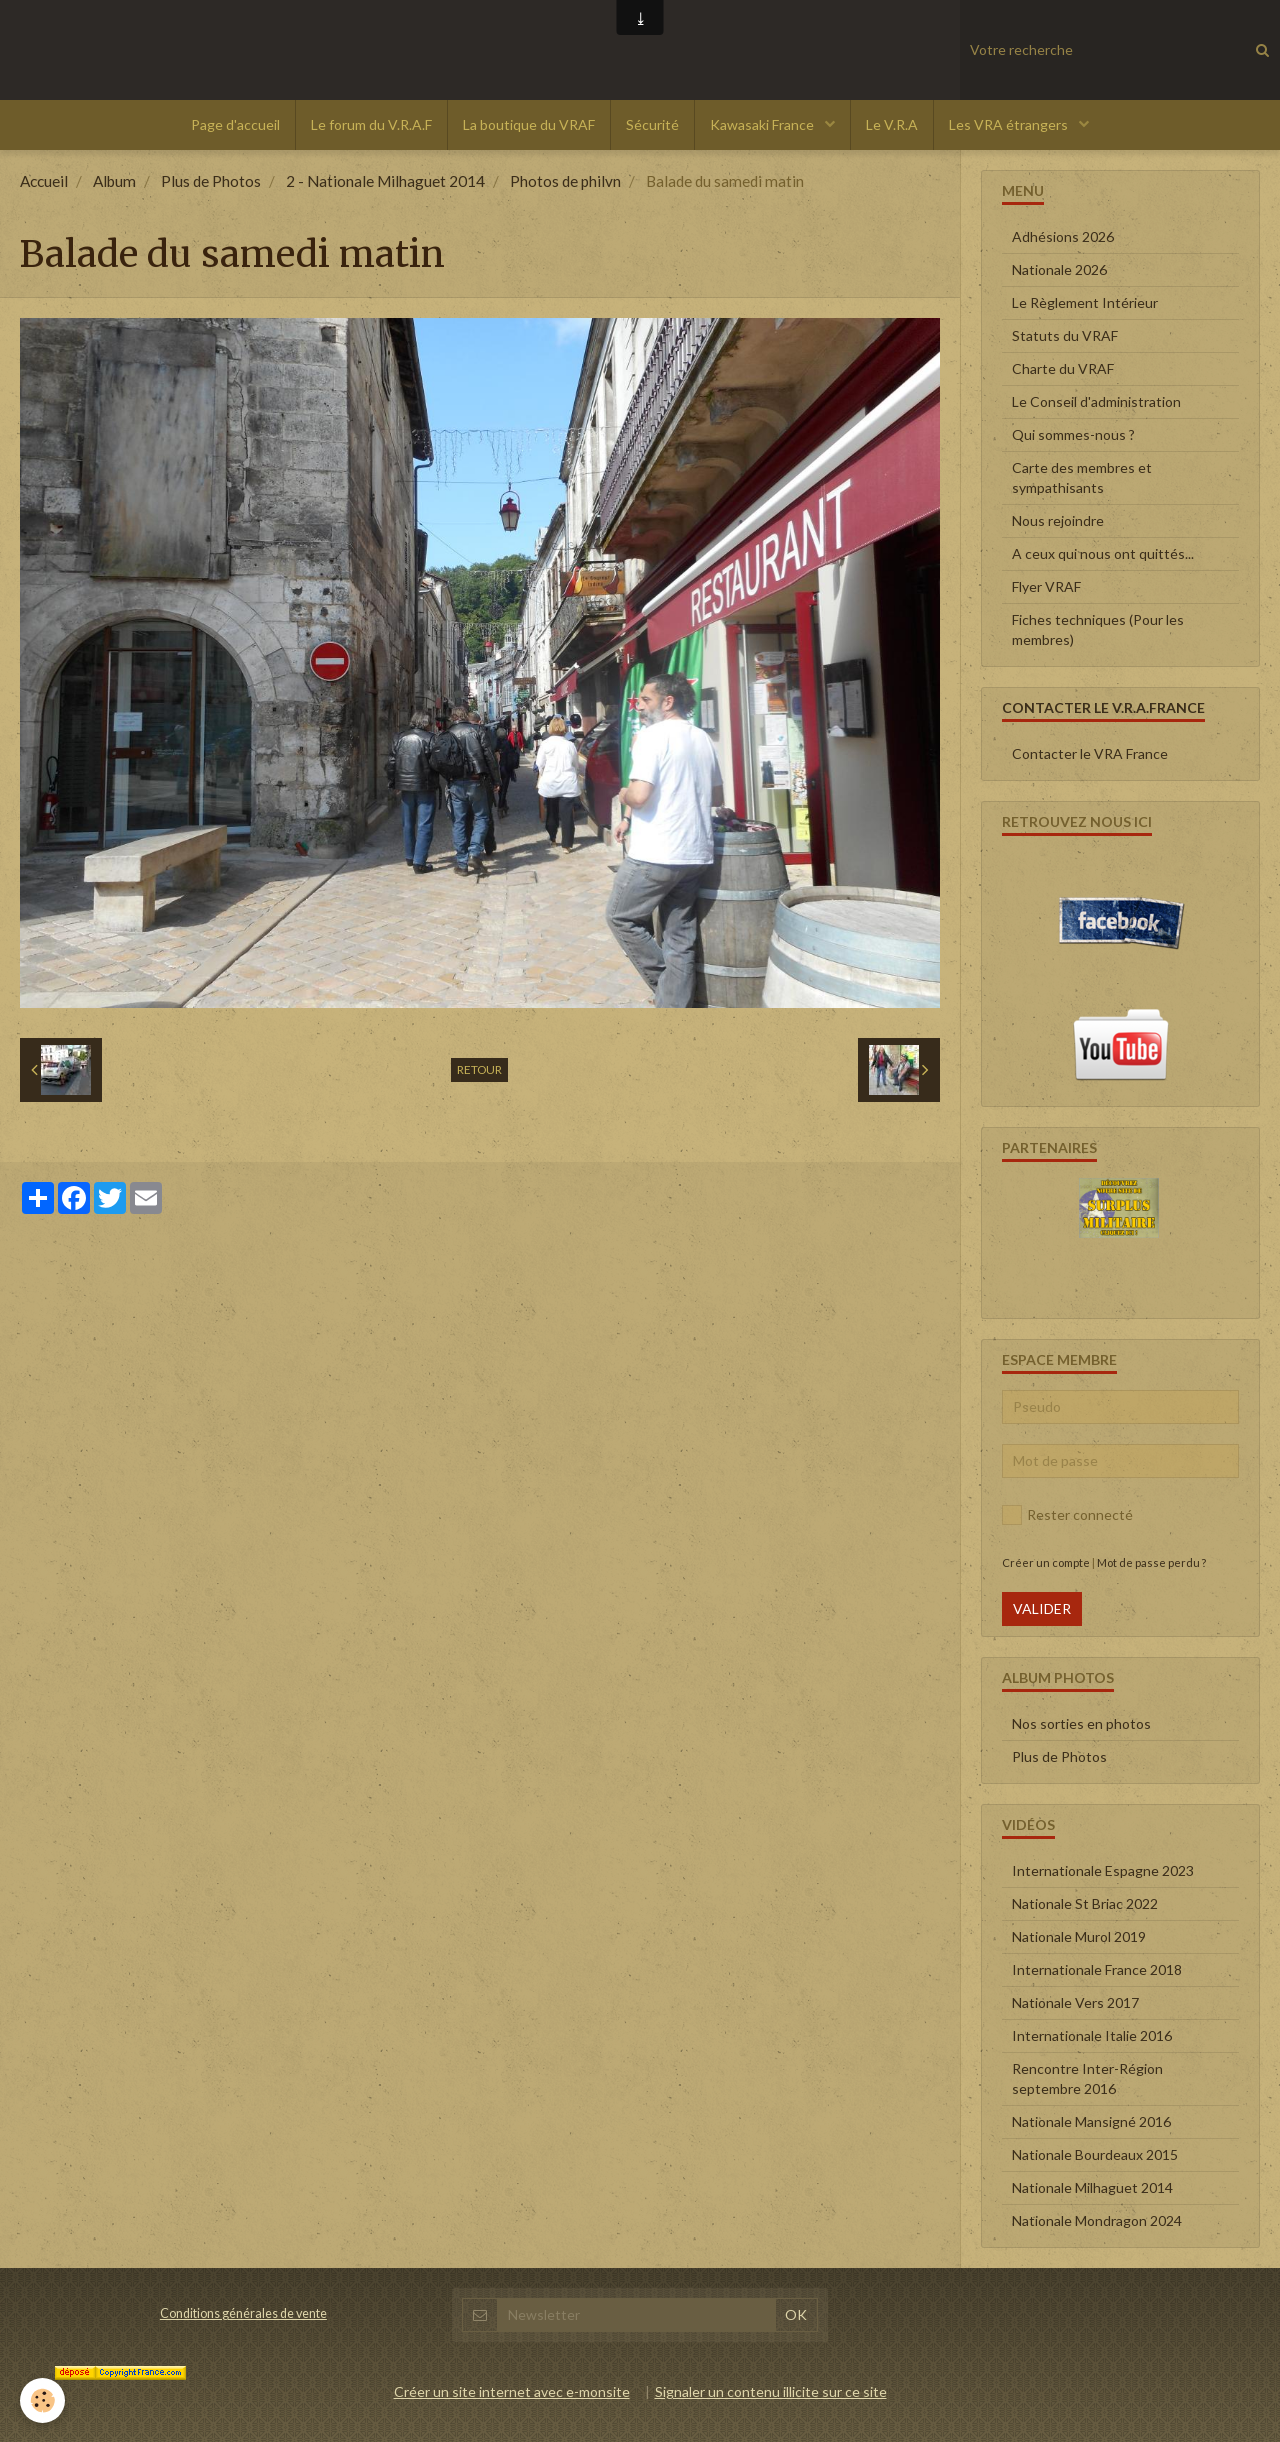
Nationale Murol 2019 (1079, 1936)
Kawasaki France (763, 124)
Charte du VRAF (1063, 368)
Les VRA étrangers (1010, 124)
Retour (479, 1069)
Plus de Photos (211, 181)
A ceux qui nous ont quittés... (1103, 553)
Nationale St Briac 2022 (1085, 1903)
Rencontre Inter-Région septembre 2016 (1087, 2078)
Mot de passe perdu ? (1151, 1562)
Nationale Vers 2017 (1075, 2002)
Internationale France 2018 (1097, 1969)
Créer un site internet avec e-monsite (512, 2391)
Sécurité (652, 124)
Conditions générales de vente (243, 2313)
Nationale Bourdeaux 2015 (1095, 2154)
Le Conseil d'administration (1096, 401)
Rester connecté (1067, 1515)
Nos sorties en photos (1081, 1723)
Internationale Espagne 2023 (1103, 1870)
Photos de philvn (565, 181)
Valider (1042, 1608)
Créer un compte (1046, 1562)
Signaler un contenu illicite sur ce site (771, 2391)
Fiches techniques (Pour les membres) (1098, 629)
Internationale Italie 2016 (1092, 2035)
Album (114, 181)
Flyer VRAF (1046, 586)
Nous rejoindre (1058, 520)
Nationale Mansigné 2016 (1091, 2121)
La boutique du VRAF (529, 124)
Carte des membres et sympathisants (1082, 477)
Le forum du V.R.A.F (371, 124)
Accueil (44, 181)
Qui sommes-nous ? (1073, 434)
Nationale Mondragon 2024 (1097, 2220)
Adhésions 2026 (1063, 236)
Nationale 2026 (1059, 269)
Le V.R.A (892, 124)
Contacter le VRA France (1090, 753)
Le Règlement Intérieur (1085, 302)
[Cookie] (42, 2400)
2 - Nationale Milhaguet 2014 (385, 181)
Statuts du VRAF (1065, 335)
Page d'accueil (235, 124)
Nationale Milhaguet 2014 (1092, 2187)
